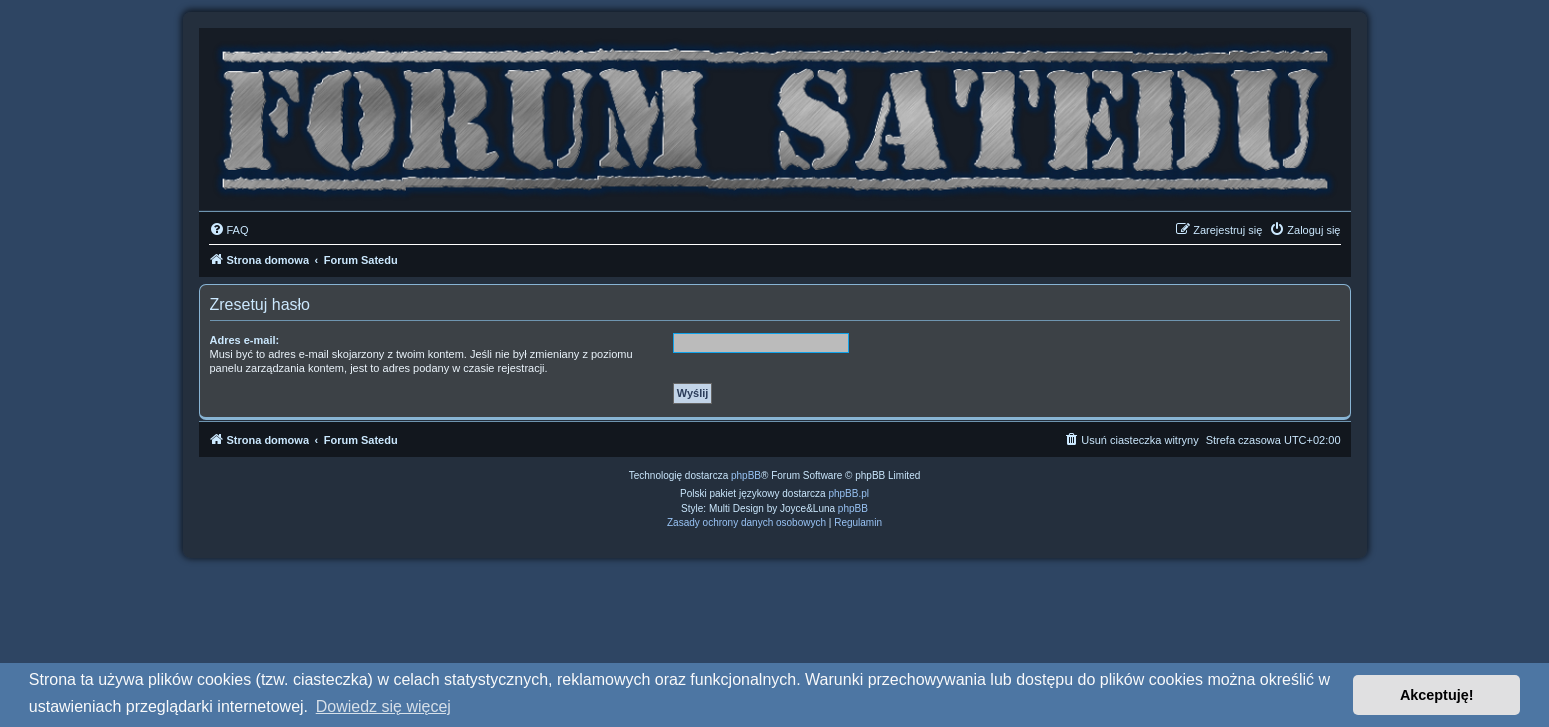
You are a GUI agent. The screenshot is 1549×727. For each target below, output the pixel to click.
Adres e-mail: (245, 340)
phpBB (746, 475)
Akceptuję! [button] (1437, 695)
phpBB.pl (848, 493)
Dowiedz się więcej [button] (383, 706)
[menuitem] (229, 230)
